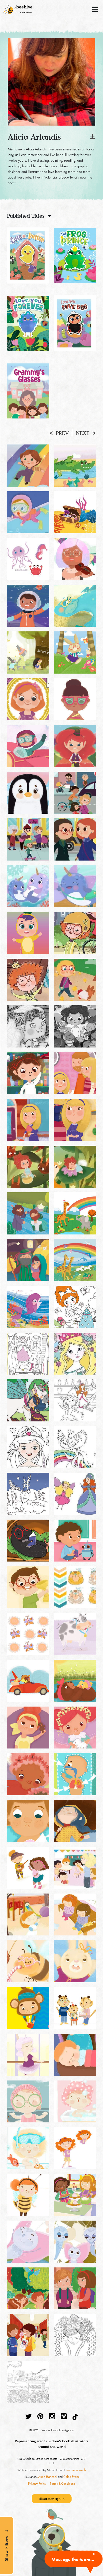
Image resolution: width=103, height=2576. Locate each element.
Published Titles (25, 215)
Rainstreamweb (76, 2470)
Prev (62, 432)
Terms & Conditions (62, 2483)
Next (82, 432)
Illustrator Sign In (52, 2498)
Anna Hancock (47, 2477)
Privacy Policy (37, 2483)
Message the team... (73, 2559)
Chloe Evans (71, 2477)
